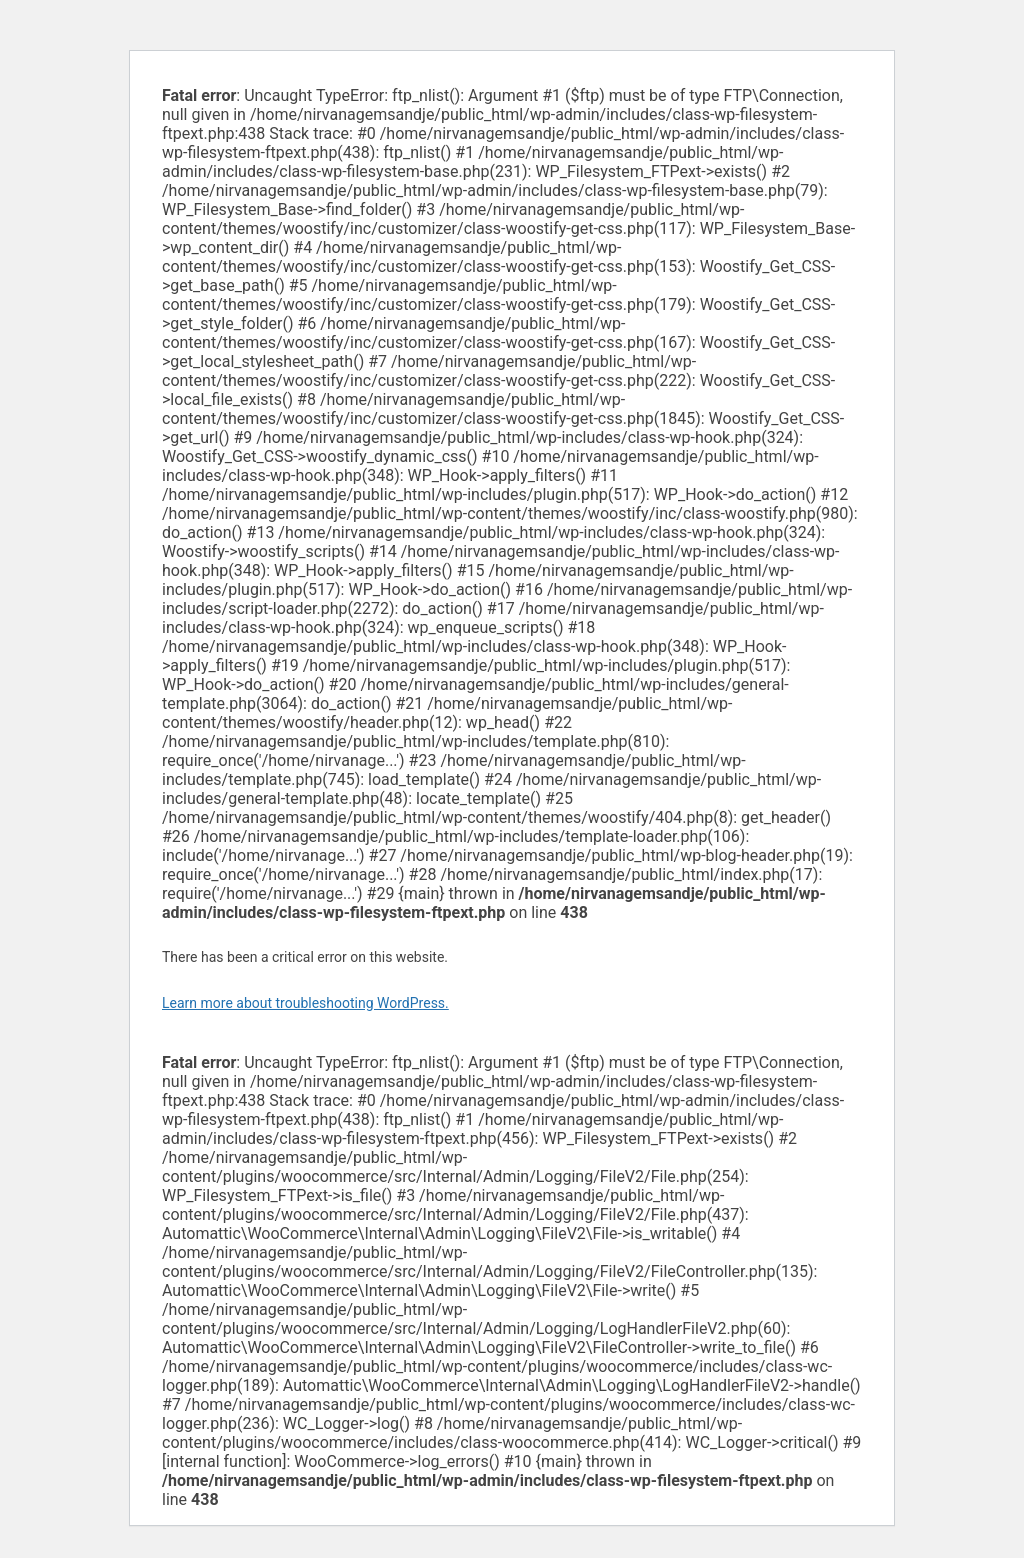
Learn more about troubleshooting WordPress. (305, 1003)
